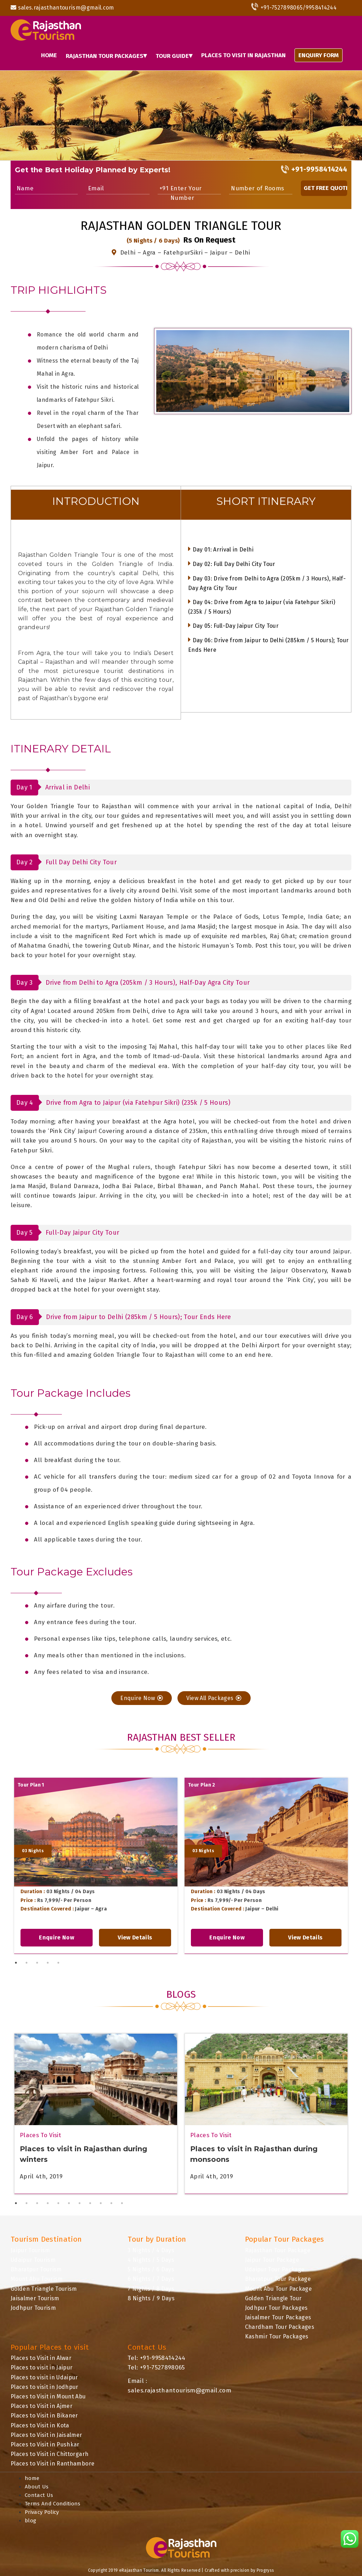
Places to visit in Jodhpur (44, 2387)
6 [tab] (68, 2203)
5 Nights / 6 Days (151, 2269)
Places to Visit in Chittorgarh (49, 2454)
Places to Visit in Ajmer (41, 2406)
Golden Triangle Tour (273, 2298)
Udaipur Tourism (33, 2259)
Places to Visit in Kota (40, 2425)
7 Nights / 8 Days (151, 2288)
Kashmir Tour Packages (277, 2336)
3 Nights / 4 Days (151, 2250)
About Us (37, 2486)
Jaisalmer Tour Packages (278, 2317)
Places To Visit (40, 2135)
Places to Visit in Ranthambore (52, 2463)
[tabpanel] (95, 1866)
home (32, 2478)
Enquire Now (141, 1698)
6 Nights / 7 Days (151, 2279)
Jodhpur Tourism (33, 2307)
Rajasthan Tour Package (277, 2250)
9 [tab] (100, 2203)
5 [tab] (58, 1962)
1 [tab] (15, 1962)
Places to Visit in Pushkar (45, 2444)
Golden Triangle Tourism (44, 2288)
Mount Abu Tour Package (278, 2288)
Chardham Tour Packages (279, 2327)
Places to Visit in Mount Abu (48, 2396)
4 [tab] (47, 1962)
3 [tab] (37, 1962)
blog (30, 2520)
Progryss (265, 2570)
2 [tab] (26, 1962)
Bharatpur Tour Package (278, 2279)
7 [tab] (79, 2203)
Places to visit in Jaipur (42, 2367)
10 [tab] (111, 2203)
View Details (135, 1937)
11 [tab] (121, 2203)
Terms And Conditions (53, 2503)
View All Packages (214, 1698)
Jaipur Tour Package (272, 2259)
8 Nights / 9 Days (151, 2298)
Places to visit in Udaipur (44, 2377)
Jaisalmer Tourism (35, 2298)
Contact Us (39, 2495)
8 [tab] (90, 2203)
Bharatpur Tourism (36, 2269)
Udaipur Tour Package (275, 2269)
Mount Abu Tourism (37, 2279)
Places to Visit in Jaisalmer (46, 2435)
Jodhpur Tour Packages (276, 2307)
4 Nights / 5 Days (151, 2259)
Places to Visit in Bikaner (44, 2415)
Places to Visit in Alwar (41, 2358)
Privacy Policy (42, 2512)
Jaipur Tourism (30, 2250)
